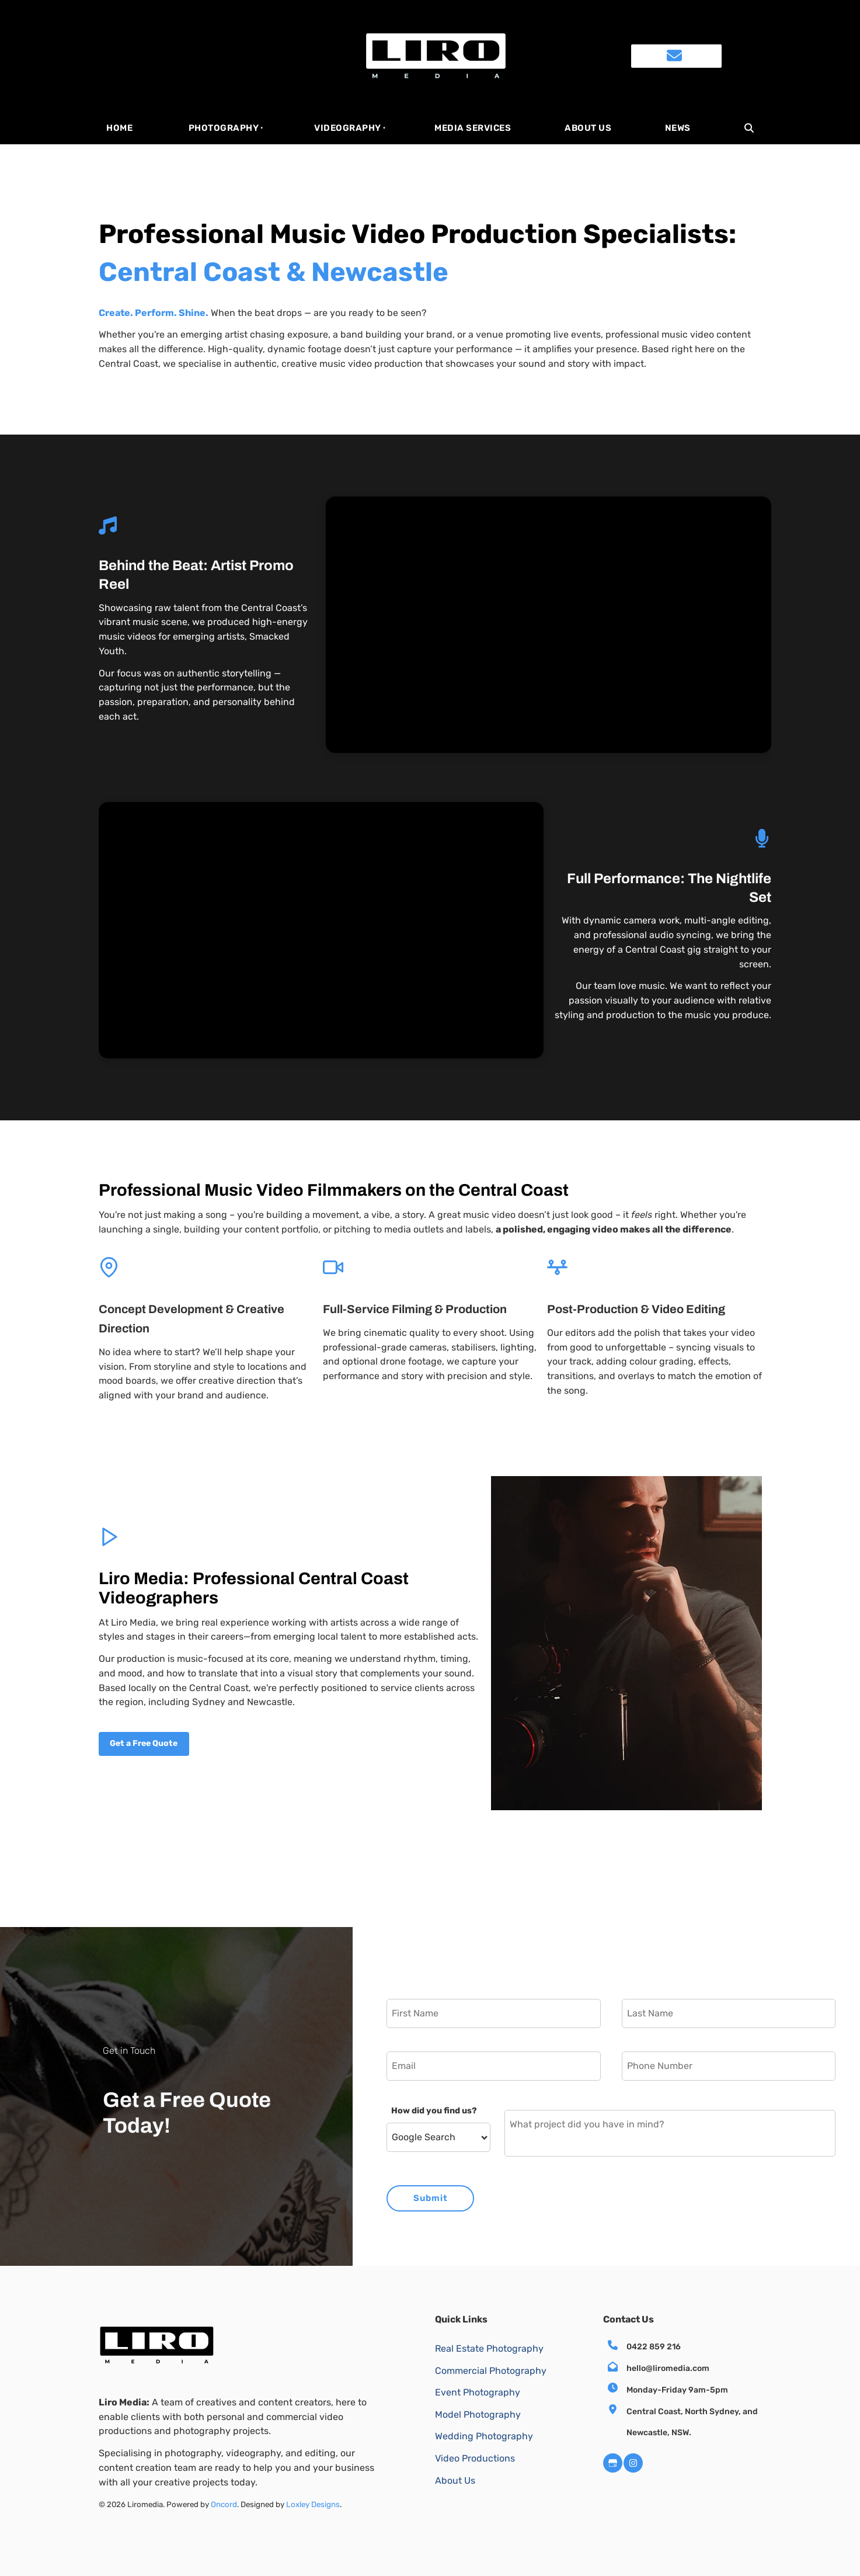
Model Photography (478, 2414)
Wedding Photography (484, 2436)
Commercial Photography (490, 2370)
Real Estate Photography (489, 2348)
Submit (430, 2198)
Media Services (472, 128)
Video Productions (475, 2458)
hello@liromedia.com (667, 2368)
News (678, 128)
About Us (588, 128)
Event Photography (477, 2392)
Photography (224, 128)
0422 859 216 (653, 2347)
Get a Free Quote (135, 1738)
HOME (119, 128)
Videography (347, 128)
